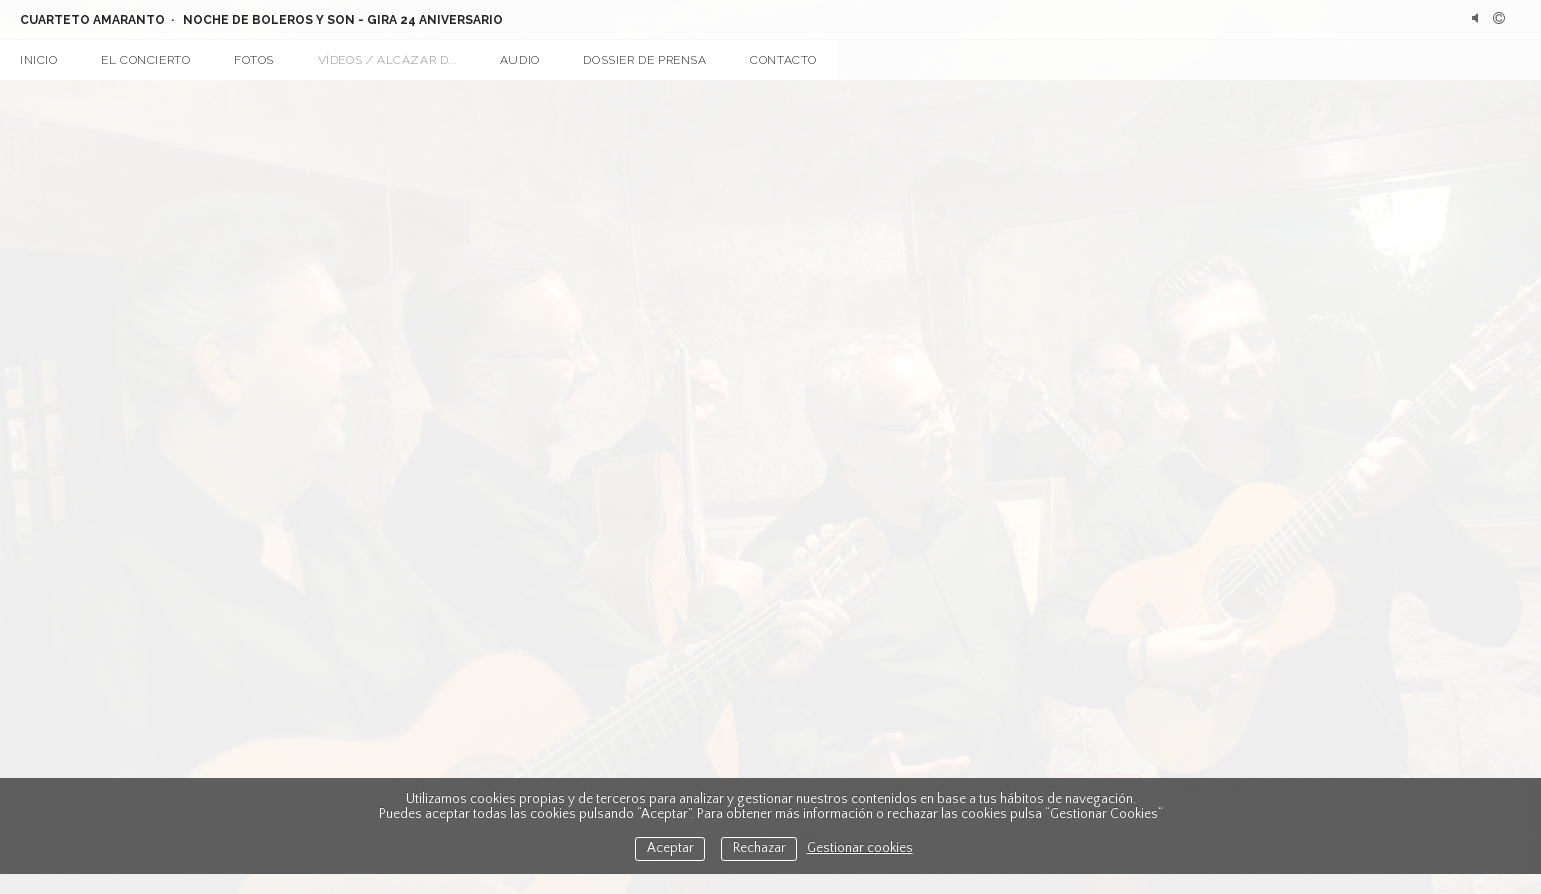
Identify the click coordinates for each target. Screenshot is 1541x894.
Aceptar (670, 848)
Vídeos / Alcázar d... (387, 60)
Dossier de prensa (644, 60)
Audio (520, 60)
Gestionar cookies (860, 848)
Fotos (254, 60)
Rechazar (759, 848)
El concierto (145, 60)
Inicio (39, 60)
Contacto (783, 60)
